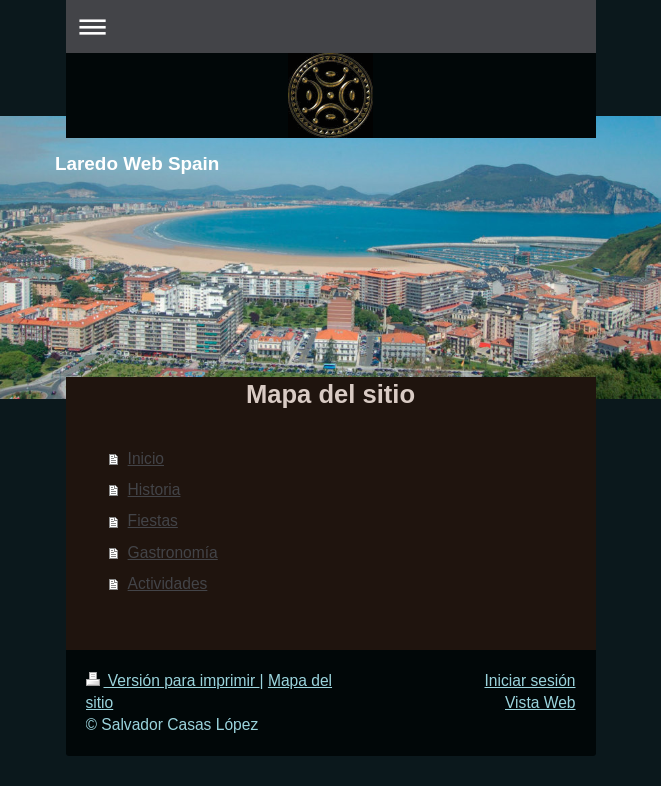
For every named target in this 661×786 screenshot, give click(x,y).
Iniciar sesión (529, 680)
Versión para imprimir (173, 680)
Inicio (146, 458)
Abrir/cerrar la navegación (331, 26)
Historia (154, 489)
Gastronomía (173, 552)
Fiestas (153, 520)
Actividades (168, 583)
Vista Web (540, 702)
